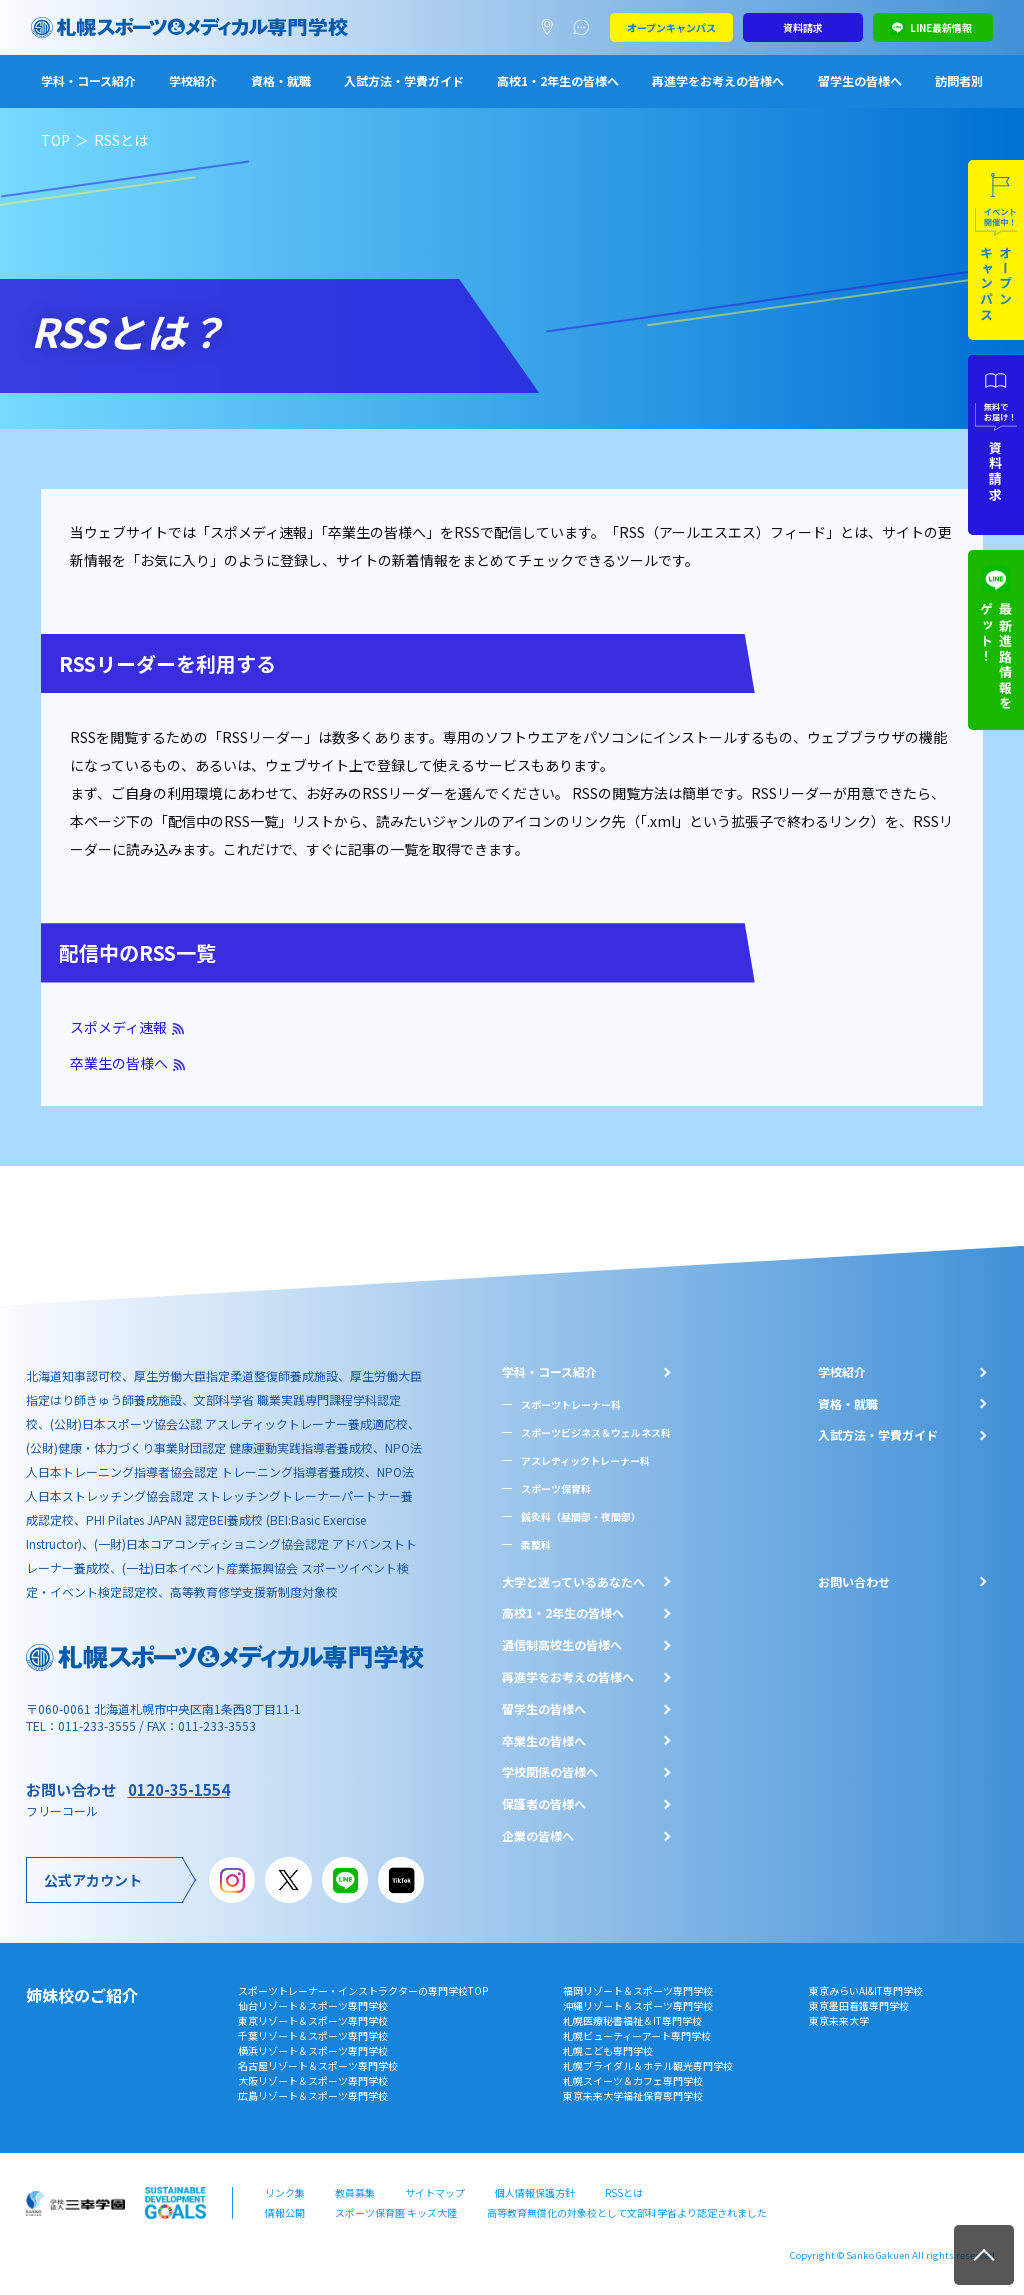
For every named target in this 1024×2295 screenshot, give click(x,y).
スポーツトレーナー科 (571, 1404)
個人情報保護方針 (535, 2192)
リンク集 (285, 2192)
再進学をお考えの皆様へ (718, 80)
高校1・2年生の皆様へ (558, 80)
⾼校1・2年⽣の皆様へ (563, 1613)
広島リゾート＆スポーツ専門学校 (313, 2095)
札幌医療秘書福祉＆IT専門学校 (632, 2020)
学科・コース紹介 (88, 80)
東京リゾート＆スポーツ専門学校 (313, 2020)
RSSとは (624, 2192)
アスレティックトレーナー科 (585, 1460)
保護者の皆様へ (544, 1804)
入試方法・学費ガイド (404, 80)
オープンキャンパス (671, 27)
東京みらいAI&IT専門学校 (866, 1990)
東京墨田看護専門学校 (859, 2005)
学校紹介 (193, 80)
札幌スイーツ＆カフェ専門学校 (633, 2080)
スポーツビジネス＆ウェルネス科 (596, 1432)
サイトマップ (435, 2192)
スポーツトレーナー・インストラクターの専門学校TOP (363, 1990)
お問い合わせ (854, 1582)
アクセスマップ (551, 28)
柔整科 (536, 1544)
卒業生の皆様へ (119, 1063)
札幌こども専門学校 (608, 2050)
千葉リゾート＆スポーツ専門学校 (313, 2035)
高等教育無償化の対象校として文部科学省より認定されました (627, 2212)
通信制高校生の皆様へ (562, 1645)
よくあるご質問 (585, 28)
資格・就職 (281, 80)
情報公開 (285, 2212)
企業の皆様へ (538, 1836)
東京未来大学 (839, 2020)
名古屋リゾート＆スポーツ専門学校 (318, 2065)
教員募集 (355, 2192)
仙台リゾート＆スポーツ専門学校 (313, 2005)
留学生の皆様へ (860, 80)
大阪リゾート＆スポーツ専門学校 (313, 2080)
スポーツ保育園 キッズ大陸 (396, 2212)
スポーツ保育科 (556, 1488)
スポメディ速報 (118, 1027)
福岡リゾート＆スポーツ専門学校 (638, 1990)
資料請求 (803, 27)
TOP (55, 140)
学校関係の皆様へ (550, 1772)
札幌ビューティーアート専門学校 (637, 2035)
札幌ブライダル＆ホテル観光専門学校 (648, 2065)
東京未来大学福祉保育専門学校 (633, 2095)
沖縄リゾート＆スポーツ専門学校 (638, 2005)
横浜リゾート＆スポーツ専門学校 (313, 2050)
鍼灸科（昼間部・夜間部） (581, 1516)
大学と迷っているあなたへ (573, 1582)
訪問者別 (959, 80)
